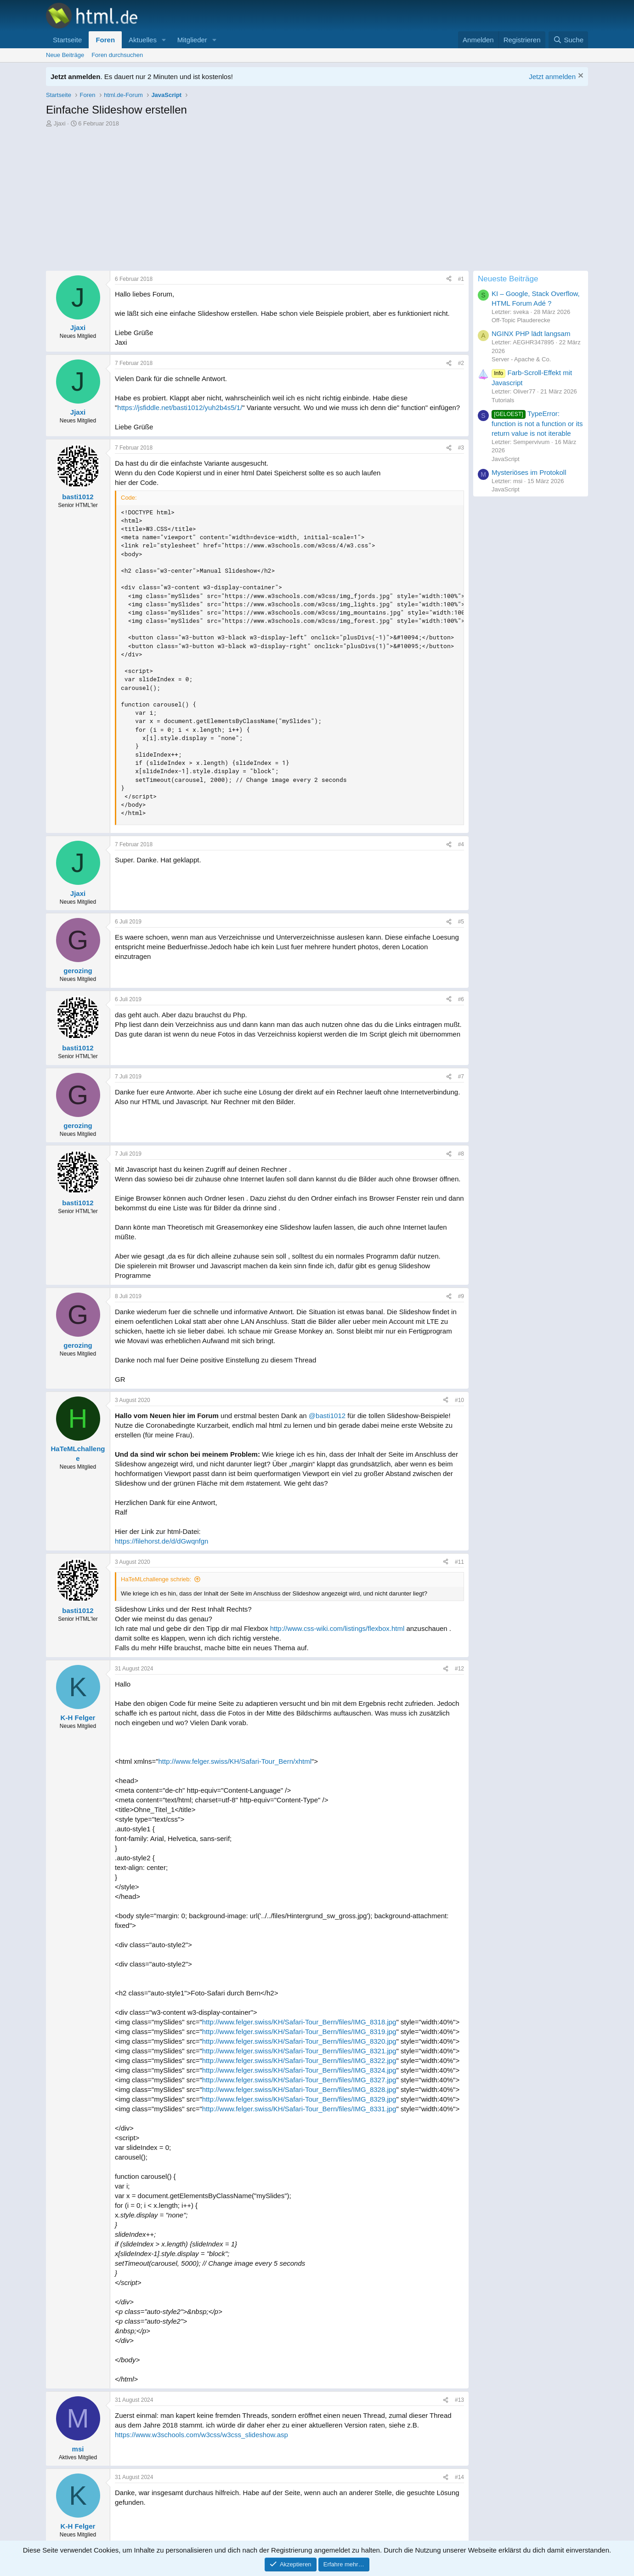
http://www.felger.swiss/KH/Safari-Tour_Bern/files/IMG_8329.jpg (299, 2099)
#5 (461, 921)
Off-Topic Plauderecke (521, 320)
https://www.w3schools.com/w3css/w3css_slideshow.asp (201, 2435)
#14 (459, 2477)
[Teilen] (449, 279)
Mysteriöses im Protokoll (529, 472)
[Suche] (568, 39)
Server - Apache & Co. (521, 359)
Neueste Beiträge (508, 278)
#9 (461, 1296)
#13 (459, 2400)
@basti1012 (327, 1415)
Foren (105, 40)
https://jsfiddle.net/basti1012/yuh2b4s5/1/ (179, 407)
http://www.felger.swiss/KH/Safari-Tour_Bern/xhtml (234, 1761)
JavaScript (506, 459)
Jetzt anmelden (552, 76)
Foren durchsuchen (117, 54)
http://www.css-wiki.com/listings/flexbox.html (337, 1628)
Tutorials (503, 400)
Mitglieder (192, 40)
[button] (164, 39)
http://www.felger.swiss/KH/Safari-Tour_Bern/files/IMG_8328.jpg (299, 2089)
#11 (459, 1562)
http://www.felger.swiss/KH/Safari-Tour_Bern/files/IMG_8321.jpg (299, 2051)
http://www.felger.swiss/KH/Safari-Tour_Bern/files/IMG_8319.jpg (299, 2031)
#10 (459, 1400)
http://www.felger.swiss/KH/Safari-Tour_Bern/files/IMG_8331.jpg (299, 2109)
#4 (461, 844)
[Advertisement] (259, 201)
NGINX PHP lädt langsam (531, 333)
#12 (459, 1668)
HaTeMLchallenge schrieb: (156, 1579)
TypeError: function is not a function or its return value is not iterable (537, 423)
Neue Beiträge (65, 54)
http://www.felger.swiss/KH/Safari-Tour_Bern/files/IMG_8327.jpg (299, 2080)
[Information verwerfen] (579, 76)
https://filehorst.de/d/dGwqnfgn (161, 1541)
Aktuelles (143, 40)
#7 (461, 1076)
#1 (461, 279)
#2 (461, 363)
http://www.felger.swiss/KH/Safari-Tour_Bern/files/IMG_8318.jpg (299, 2022)
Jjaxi (60, 123)
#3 (461, 448)
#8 (461, 1154)
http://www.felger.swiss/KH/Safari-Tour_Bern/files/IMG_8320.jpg (299, 2041)
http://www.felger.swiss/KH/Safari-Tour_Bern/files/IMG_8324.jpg (299, 2070)
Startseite (67, 40)
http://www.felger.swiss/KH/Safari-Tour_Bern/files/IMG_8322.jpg (299, 2060)
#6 (461, 999)
